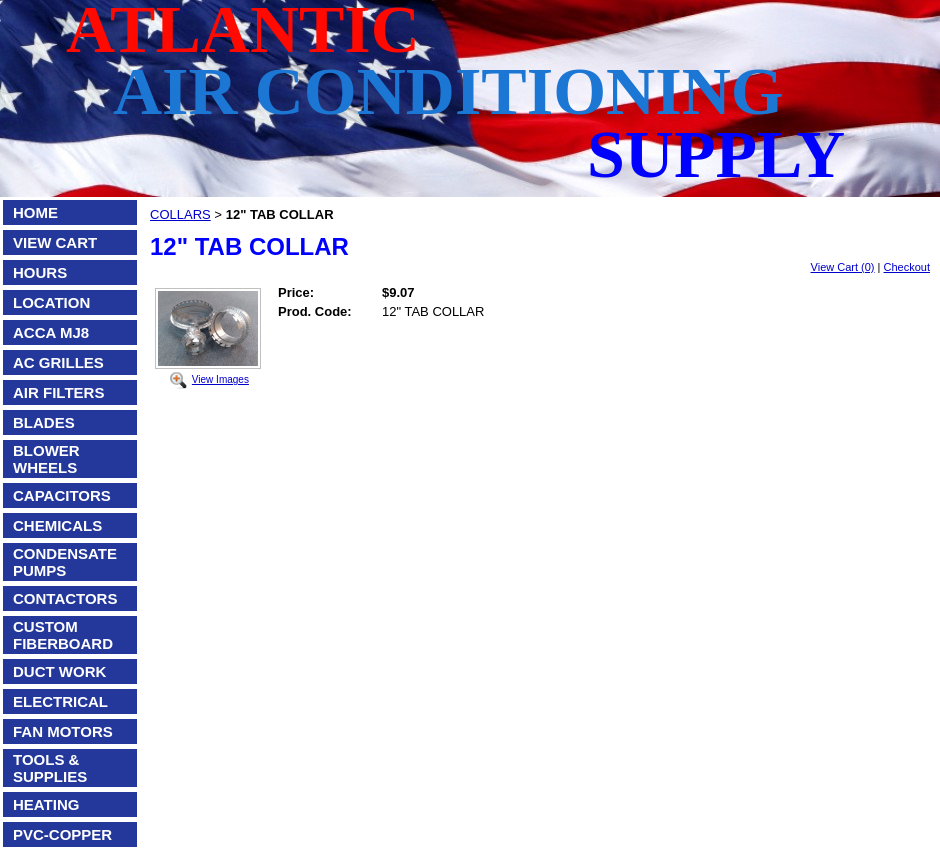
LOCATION (51, 302)
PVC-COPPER (62, 834)
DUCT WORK (59, 671)
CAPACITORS (62, 495)
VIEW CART (55, 242)
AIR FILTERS (58, 392)
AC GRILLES (58, 362)
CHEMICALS (57, 525)
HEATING (46, 804)
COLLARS (180, 214)
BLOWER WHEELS (46, 459)
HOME (35, 212)
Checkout (907, 267)
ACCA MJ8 (51, 332)
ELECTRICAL (60, 701)
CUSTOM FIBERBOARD (63, 635)
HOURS (40, 272)
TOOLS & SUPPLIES (50, 768)
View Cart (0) (843, 267)
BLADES (44, 422)
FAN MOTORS (63, 731)
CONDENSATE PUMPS (65, 562)
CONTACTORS (65, 598)
